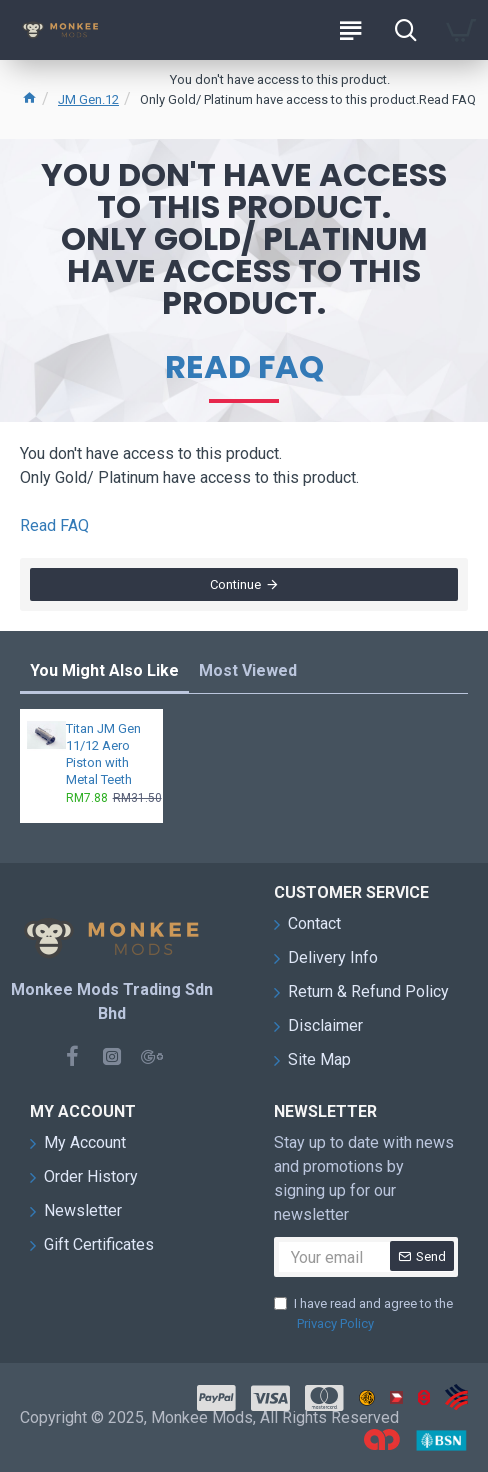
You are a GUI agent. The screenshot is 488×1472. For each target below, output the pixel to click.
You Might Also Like (104, 670)
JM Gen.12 (88, 99)
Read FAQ (244, 367)
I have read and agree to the (363, 1314)
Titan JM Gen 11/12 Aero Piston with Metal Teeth (103, 754)
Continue (235, 584)
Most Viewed (248, 670)
